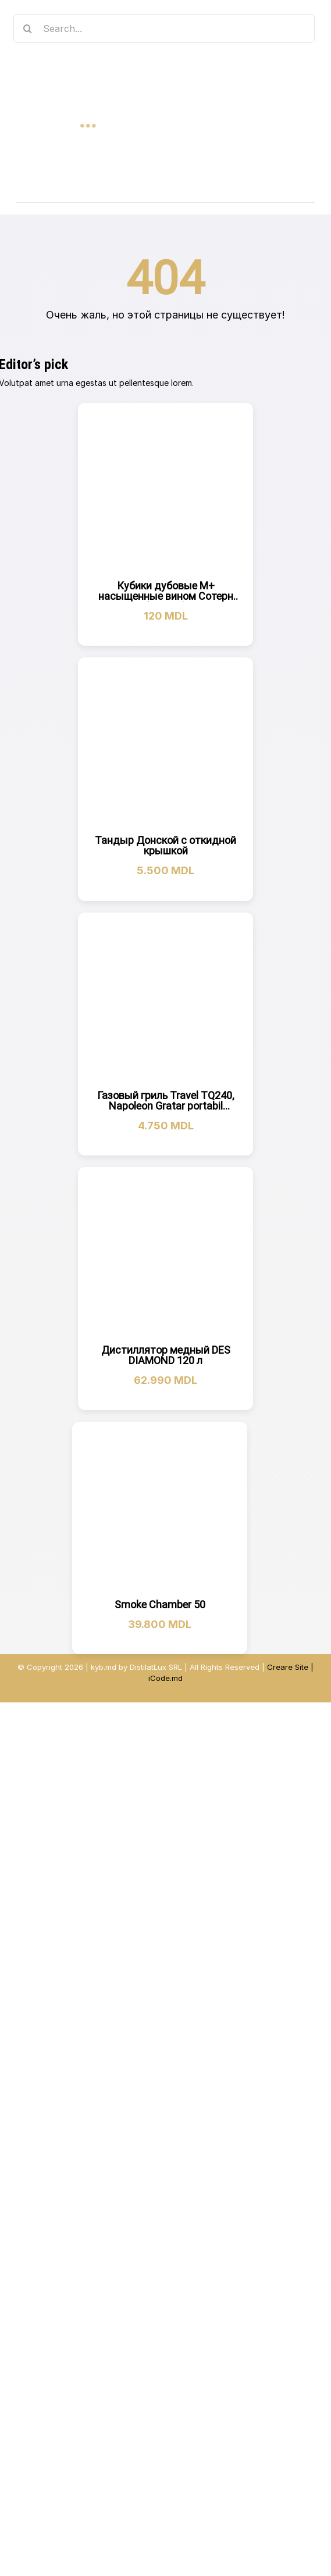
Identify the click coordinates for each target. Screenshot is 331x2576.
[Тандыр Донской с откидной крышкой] (165, 745)
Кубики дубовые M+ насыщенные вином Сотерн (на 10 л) (165, 596)
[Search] (27, 28)
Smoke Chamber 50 (160, 1604)
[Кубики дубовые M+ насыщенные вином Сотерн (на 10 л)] (165, 490)
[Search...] (164, 28)
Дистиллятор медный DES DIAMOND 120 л (165, 1355)
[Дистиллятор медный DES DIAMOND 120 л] (165, 1254)
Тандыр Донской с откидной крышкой (165, 845)
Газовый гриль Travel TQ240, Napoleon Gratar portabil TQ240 (165, 1105)
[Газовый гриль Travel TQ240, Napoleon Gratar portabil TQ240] (165, 1000)
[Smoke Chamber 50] (160, 1509)
